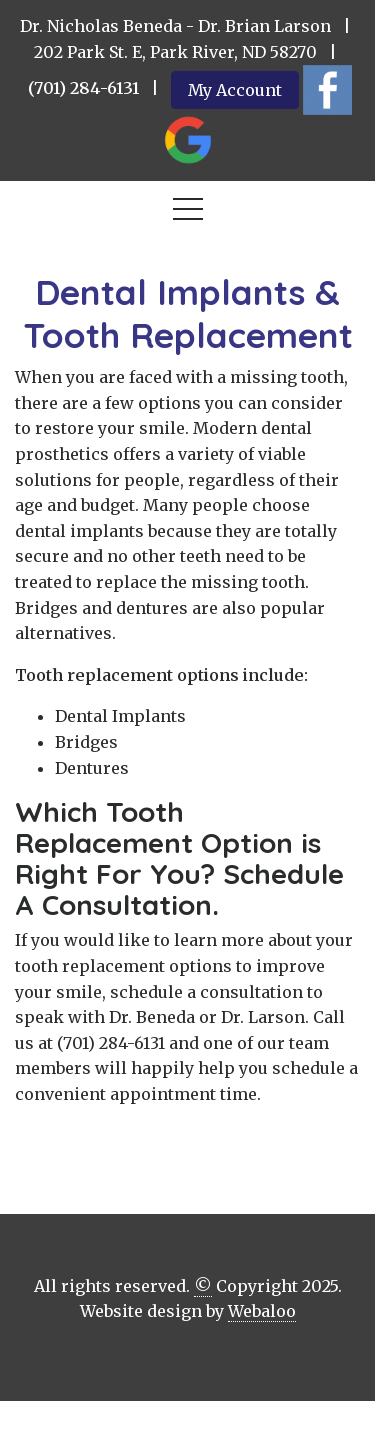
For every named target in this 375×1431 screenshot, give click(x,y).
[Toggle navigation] (188, 213)
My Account (235, 90)
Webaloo (262, 1311)
